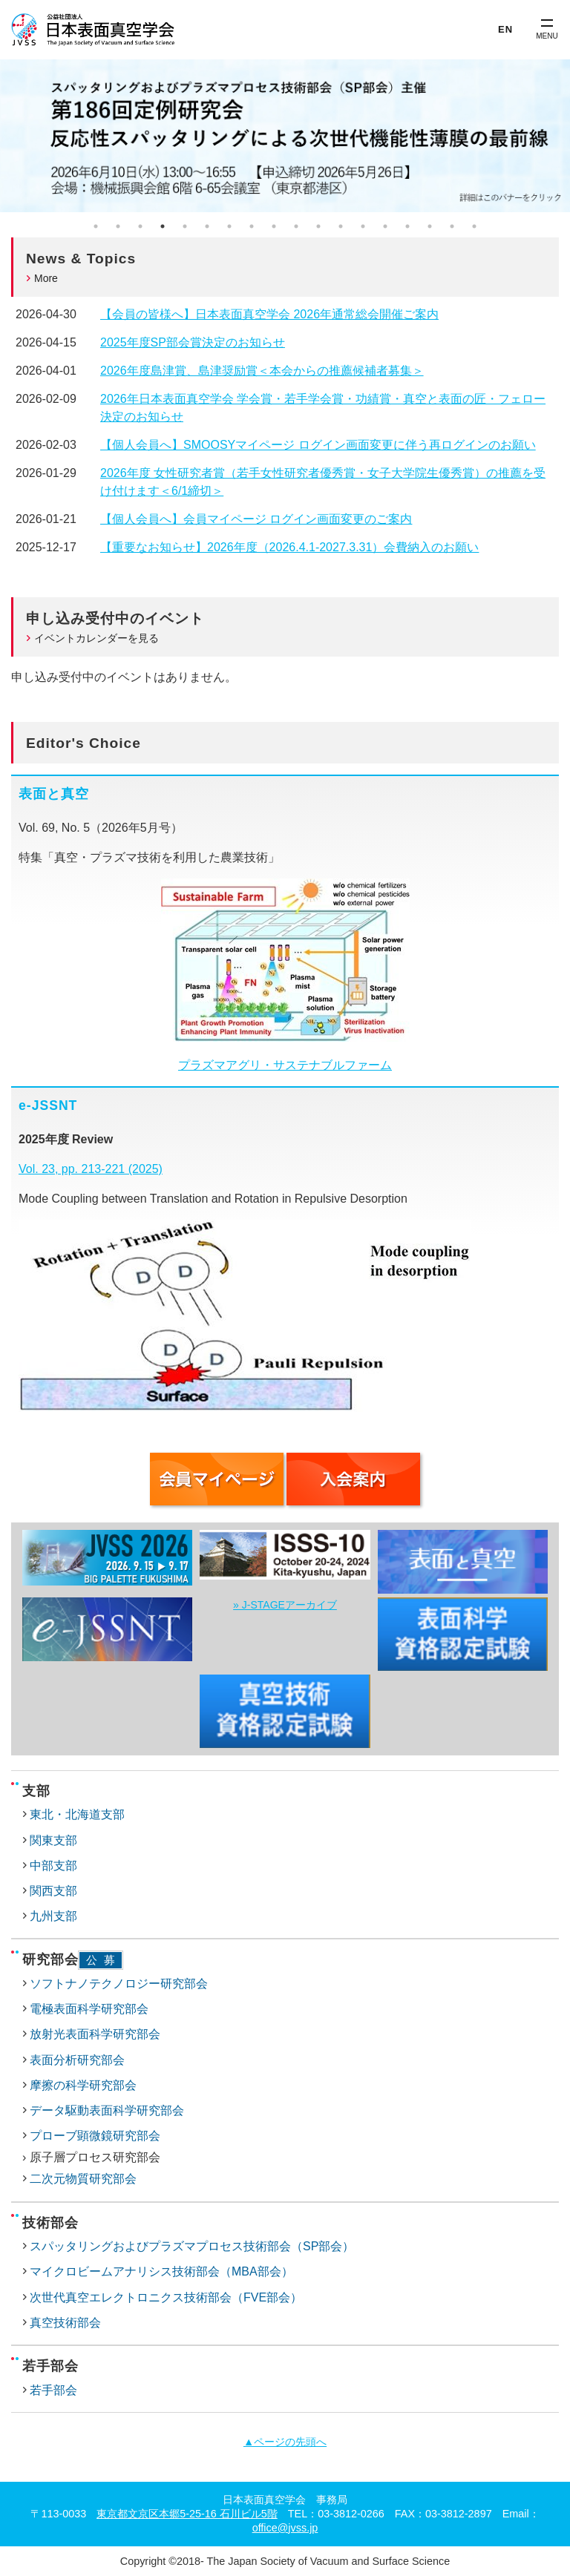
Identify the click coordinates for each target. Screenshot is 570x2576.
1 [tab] (95, 226)
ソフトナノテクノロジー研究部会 (119, 1983)
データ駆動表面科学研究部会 (107, 2110)
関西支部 (53, 1891)
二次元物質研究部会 (83, 2178)
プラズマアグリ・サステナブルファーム (285, 1065)
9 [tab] (273, 226)
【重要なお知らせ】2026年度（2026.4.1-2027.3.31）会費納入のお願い (289, 547)
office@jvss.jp (285, 2528)
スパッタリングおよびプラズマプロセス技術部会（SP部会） (192, 2246)
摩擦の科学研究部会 (83, 2085)
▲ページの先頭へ (285, 2442)
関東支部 (53, 1840)
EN (505, 29)
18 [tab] (474, 226)
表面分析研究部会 (77, 2060)
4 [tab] (162, 226)
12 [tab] (340, 226)
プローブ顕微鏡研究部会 (95, 2135)
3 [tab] (140, 226)
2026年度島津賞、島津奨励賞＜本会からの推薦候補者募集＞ (262, 370)
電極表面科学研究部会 (89, 2008)
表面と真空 (54, 793)
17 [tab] (452, 226)
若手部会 (53, 2390)
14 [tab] (385, 226)
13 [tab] (363, 226)
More (46, 278)
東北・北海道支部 (77, 1814)
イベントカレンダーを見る (96, 638)
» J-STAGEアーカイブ (285, 1605)
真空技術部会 (65, 2322)
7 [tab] (229, 226)
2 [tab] (118, 226)
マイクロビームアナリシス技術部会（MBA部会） (161, 2271)
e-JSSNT (48, 1105)
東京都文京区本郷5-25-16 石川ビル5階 (187, 2514)
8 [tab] (251, 226)
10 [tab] (296, 226)
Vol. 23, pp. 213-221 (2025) (91, 1169)
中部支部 (53, 1865)
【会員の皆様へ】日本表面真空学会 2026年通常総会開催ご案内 (269, 314)
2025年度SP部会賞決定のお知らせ (192, 342)
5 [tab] (184, 226)
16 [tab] (429, 226)
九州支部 (53, 1916)
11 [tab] (318, 226)
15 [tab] (407, 226)
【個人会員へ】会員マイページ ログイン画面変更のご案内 (256, 519)
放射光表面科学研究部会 (95, 2034)
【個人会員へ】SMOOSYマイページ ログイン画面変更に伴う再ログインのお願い (318, 444)
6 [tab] (207, 226)
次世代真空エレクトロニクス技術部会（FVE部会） (166, 2297)
